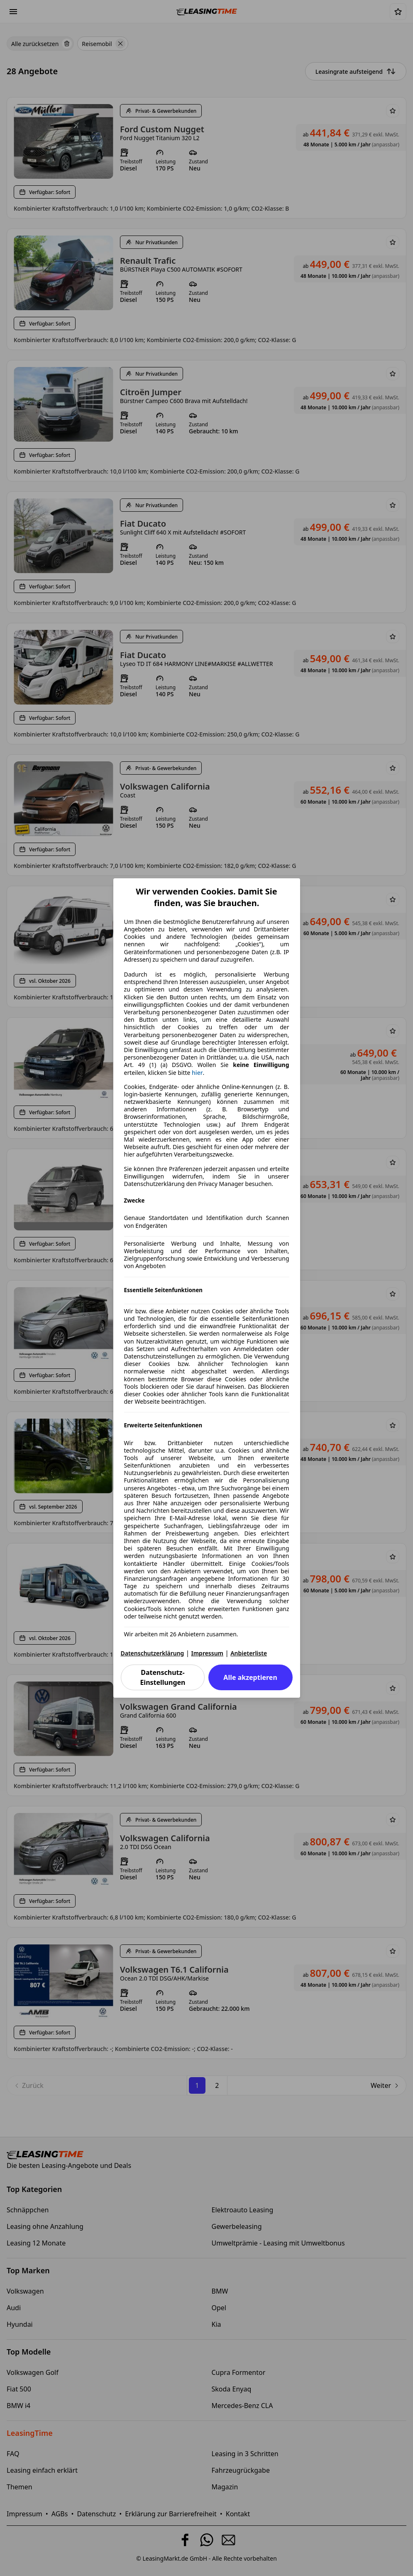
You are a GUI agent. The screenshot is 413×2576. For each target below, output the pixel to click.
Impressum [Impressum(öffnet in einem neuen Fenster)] (207, 1653)
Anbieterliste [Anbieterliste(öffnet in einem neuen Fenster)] (248, 1653)
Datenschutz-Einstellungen (162, 1677)
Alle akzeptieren (250, 1677)
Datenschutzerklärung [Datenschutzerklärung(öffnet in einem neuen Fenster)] (152, 1653)
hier (197, 1073)
